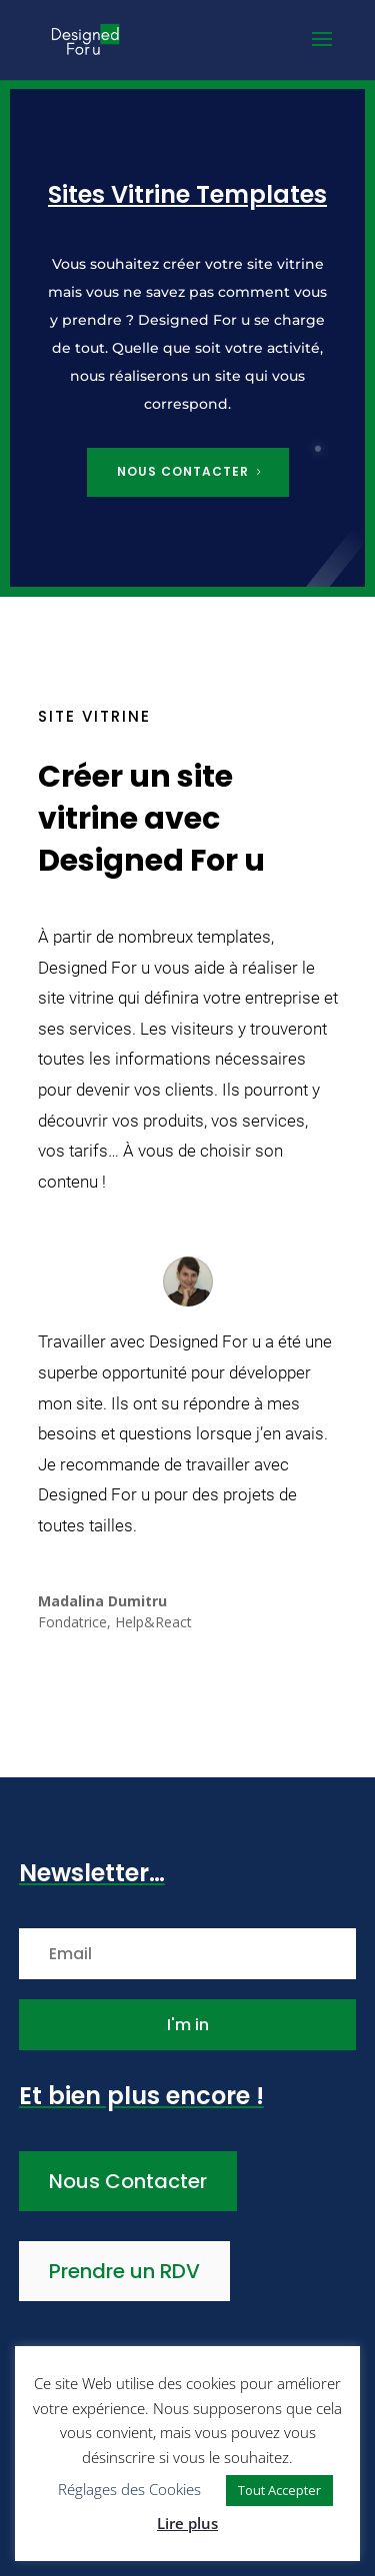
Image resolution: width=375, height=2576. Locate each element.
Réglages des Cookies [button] (129, 2489)
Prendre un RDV (124, 2271)
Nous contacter (183, 471)
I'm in (188, 2024)
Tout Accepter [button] (279, 2490)
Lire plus (187, 2523)
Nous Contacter (128, 2181)
